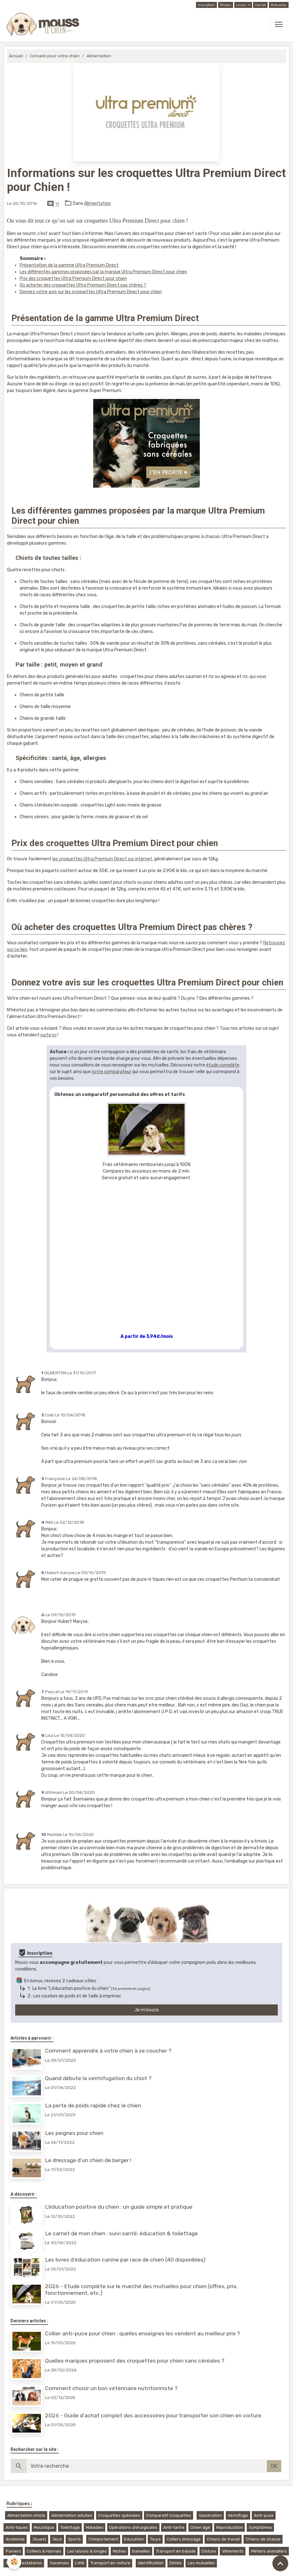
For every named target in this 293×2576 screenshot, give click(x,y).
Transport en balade (176, 2551)
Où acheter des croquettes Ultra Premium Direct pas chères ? (83, 285)
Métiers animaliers (269, 2551)
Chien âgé (200, 2527)
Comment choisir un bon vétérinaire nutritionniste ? (111, 2388)
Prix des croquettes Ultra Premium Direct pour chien (73, 278)
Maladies (94, 2527)
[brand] (44, 24)
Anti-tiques (17, 2527)
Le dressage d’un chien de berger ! (88, 2160)
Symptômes (260, 2527)
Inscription (206, 5)
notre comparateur (111, 1071)
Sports (74, 2539)
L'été (79, 2562)
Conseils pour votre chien (55, 56)
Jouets (39, 2539)
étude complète (222, 1065)
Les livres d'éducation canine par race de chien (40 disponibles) (125, 2259)
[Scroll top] (280, 2563)
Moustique (44, 2527)
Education (134, 2539)
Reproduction (229, 2527)
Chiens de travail (223, 2539)
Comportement (103, 2539)
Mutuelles (279, 5)
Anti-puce (264, 2515)
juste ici (48, 1035)
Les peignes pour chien (74, 2133)
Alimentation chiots (26, 2515)
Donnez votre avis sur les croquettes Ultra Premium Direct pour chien (91, 291)
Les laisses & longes (87, 2551)
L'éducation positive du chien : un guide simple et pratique (118, 2207)
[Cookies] (14, 2562)
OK (274, 2466)
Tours (155, 2539)
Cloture (208, 2551)
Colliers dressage (183, 2539)
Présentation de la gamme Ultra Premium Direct (69, 265)
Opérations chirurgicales (133, 2527)
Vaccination (210, 2515)
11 (57, 203)
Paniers (13, 2551)
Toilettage (70, 2527)
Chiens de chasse (263, 2539)
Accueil (16, 56)
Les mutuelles (201, 2562)
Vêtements (233, 2551)
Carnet (260, 5)
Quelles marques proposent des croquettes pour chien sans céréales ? (135, 2361)
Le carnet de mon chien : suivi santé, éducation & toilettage (121, 2233)
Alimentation (99, 56)
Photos (225, 5)
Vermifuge (238, 2515)
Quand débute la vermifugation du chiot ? (98, 2078)
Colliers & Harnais (44, 2551)
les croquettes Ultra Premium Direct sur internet (102, 859)
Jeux (57, 2539)
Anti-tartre (174, 2527)
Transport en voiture (110, 2562)
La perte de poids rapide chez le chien (93, 2105)
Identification (151, 2562)
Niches (119, 2551)
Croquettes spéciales (119, 2515)
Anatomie (15, 2539)
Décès (175, 2562)
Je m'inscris (146, 2010)
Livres (241, 5)
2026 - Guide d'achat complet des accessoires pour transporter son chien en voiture (153, 2415)
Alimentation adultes (71, 2515)
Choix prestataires (24, 2562)
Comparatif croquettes (168, 2515)
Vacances (59, 2562)
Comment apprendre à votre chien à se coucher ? (108, 2051)
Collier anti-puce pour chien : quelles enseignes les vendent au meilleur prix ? (142, 2333)
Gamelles (141, 2551)
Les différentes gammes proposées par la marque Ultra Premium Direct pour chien (103, 272)
